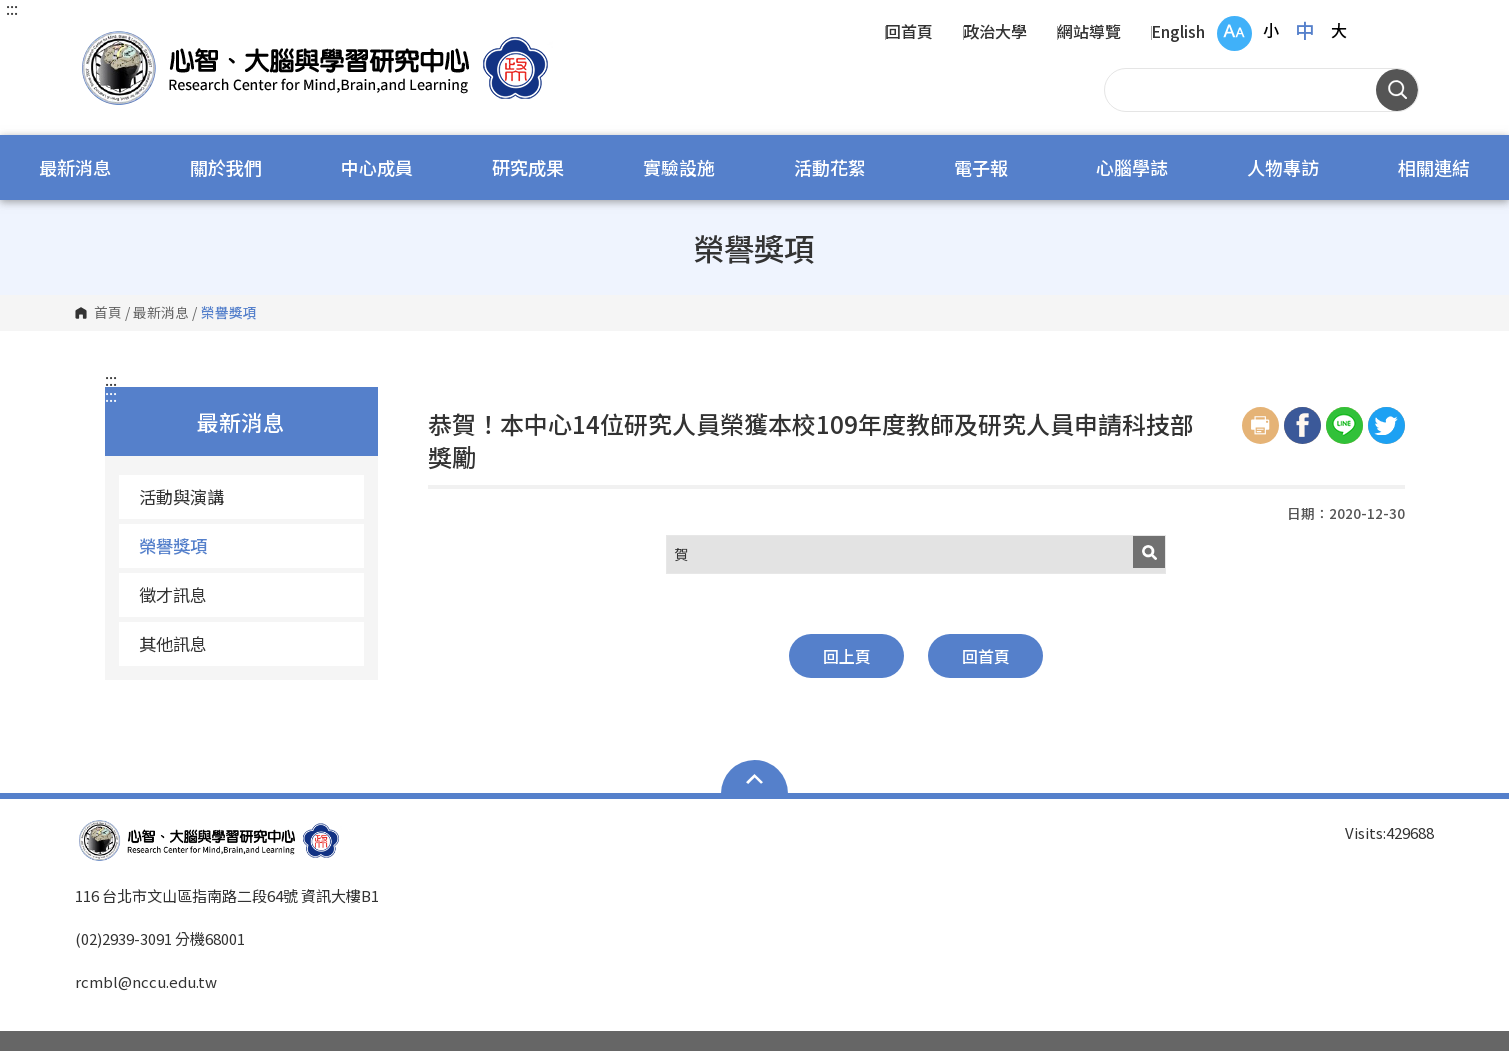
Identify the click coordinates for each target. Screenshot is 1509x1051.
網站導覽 (1089, 33)
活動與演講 (181, 496)
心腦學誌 (1132, 167)
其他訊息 (173, 643)
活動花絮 (830, 167)
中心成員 (377, 167)
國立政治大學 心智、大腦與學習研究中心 (95, 39)
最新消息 (75, 167)
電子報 (981, 167)
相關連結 (1434, 167)
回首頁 (909, 33)
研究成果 (528, 167)
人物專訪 (1283, 167)
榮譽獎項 (173, 545)
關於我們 (226, 167)
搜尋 (1397, 90)
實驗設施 (679, 167)
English (1178, 33)
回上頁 (847, 656)
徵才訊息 (173, 594)
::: (12, 8)
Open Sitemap (754, 779)
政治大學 (995, 33)
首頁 (108, 313)
